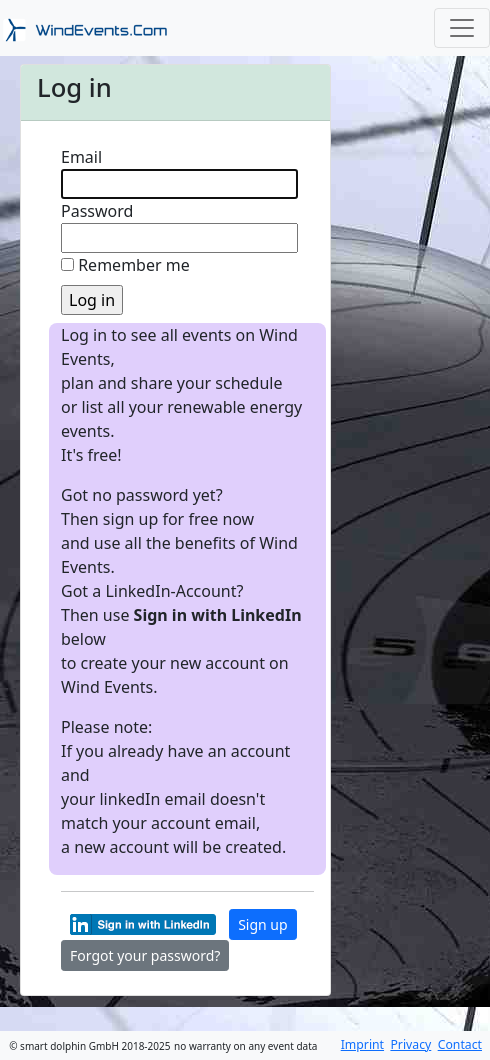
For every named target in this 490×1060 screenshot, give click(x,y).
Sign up (262, 924)
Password (97, 211)
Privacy (410, 1044)
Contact (460, 1044)
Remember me (134, 265)
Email (81, 157)
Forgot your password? (145, 955)
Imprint (362, 1044)
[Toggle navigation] (462, 28)
